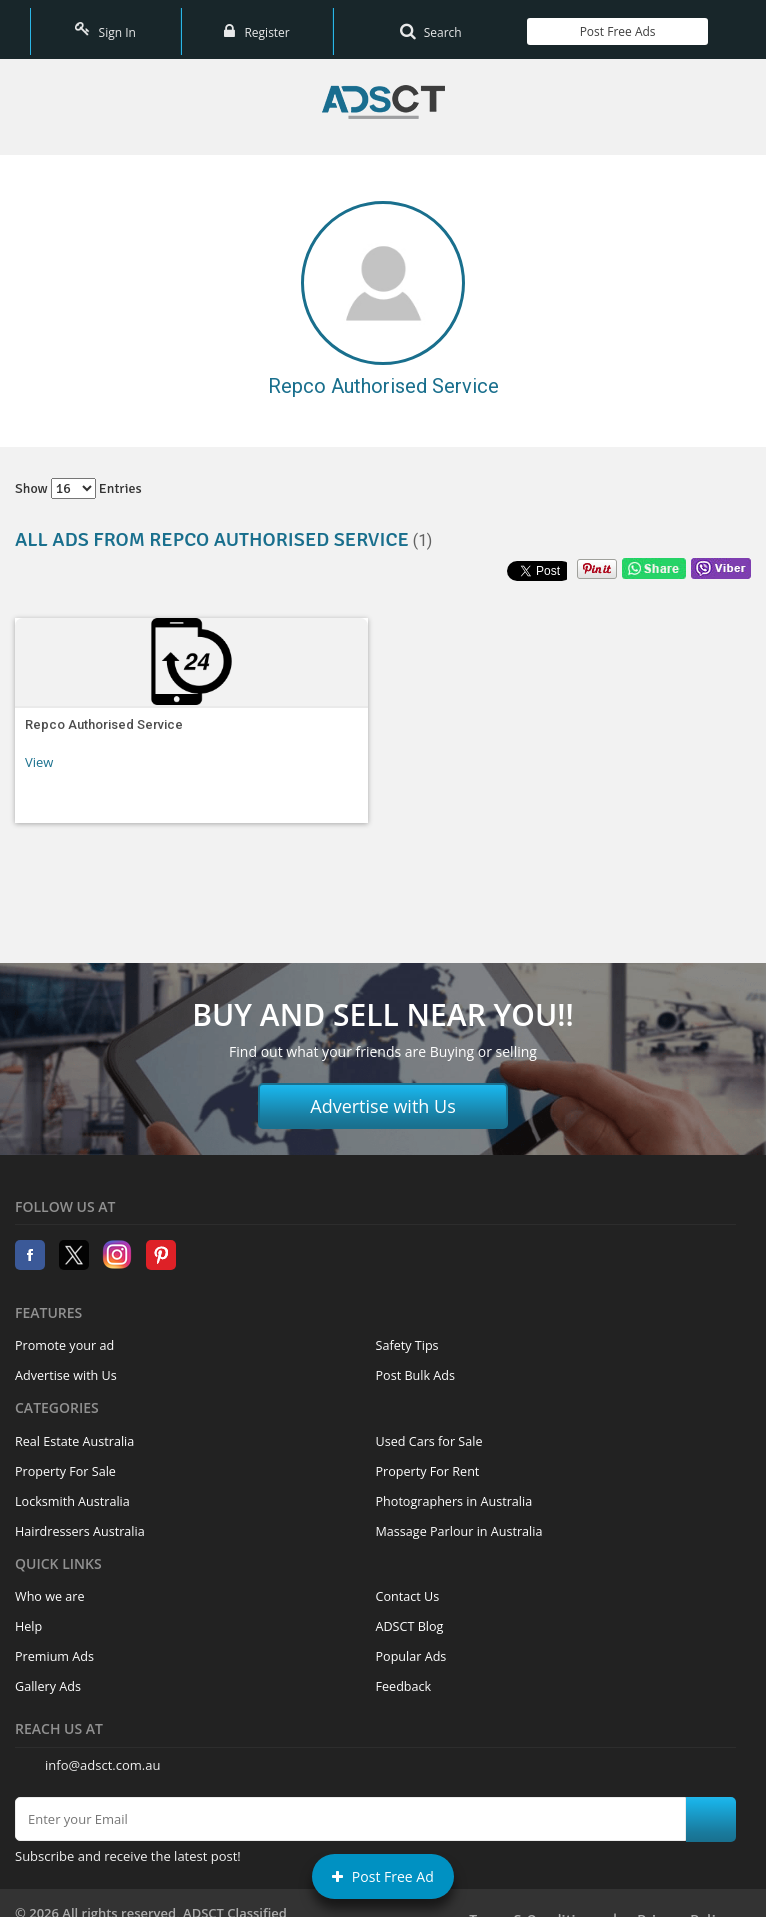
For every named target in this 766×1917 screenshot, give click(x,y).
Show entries (78, 477)
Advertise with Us (383, 1096)
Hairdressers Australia (80, 1520)
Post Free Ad (383, 1876)
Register (256, 24)
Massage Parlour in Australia (459, 1520)
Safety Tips (407, 1334)
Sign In (105, 24)
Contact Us (408, 1585)
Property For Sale (65, 1460)
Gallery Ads (48, 1675)
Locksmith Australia (72, 1490)
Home (383, 91)
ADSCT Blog (410, 1615)
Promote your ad (64, 1334)
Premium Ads (54, 1645)
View (39, 751)
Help (28, 1615)
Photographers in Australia (454, 1490)
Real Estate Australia (74, 1430)
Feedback (404, 1675)
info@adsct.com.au (102, 1754)
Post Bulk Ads (416, 1364)
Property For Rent (428, 1460)
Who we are (50, 1585)
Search (431, 24)
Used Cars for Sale (429, 1430)
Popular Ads (411, 1645)
